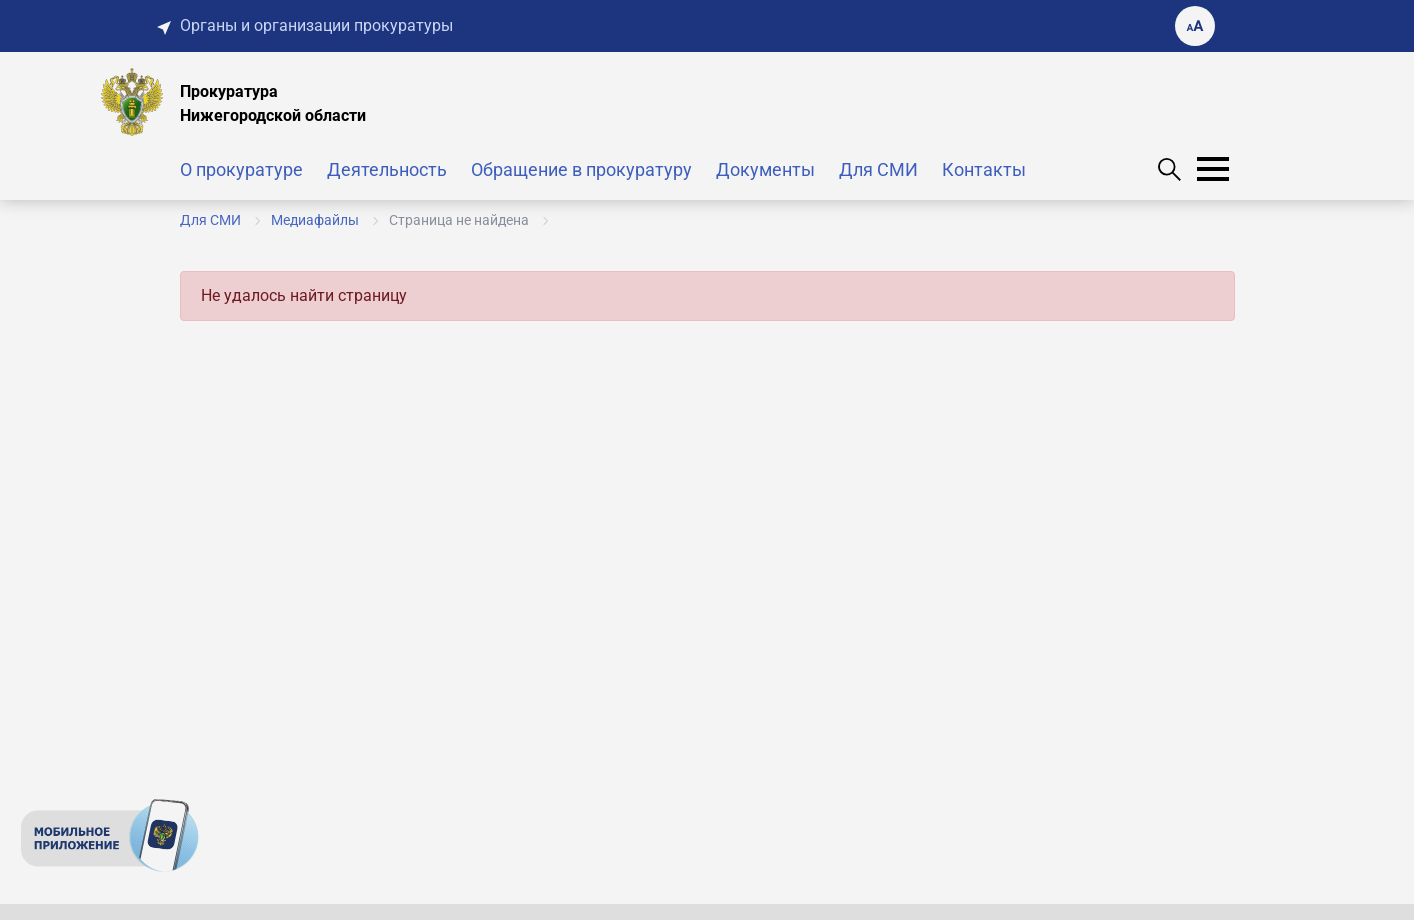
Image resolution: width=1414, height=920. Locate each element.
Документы (765, 169)
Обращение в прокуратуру (581, 169)
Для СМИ (878, 169)
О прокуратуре (241, 169)
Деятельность (387, 169)
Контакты (984, 169)
